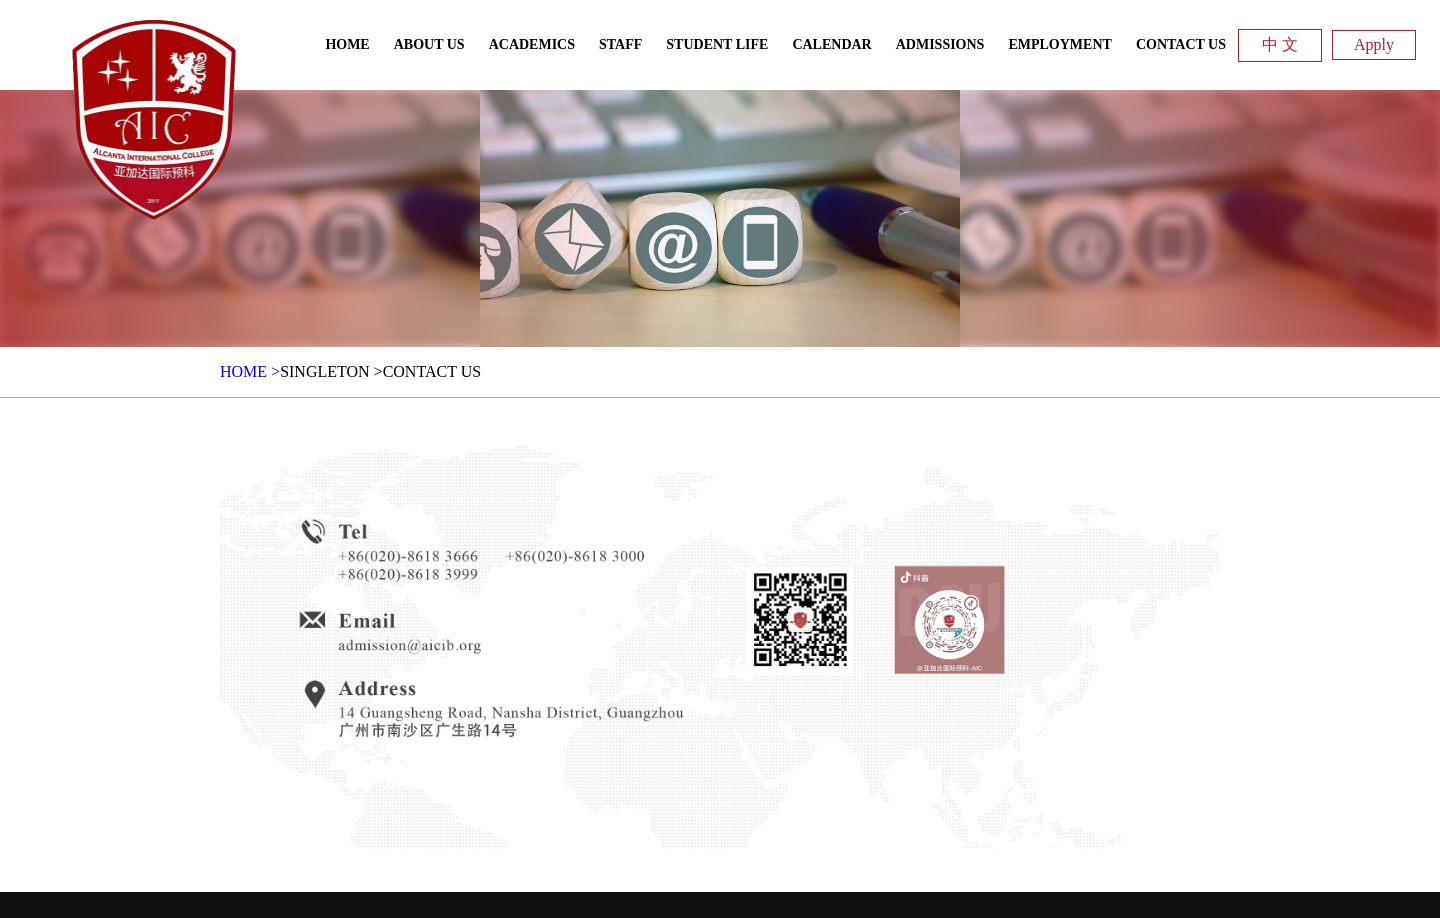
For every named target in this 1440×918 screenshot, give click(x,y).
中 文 (1280, 44)
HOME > (250, 371)
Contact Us (432, 371)
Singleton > (331, 371)
